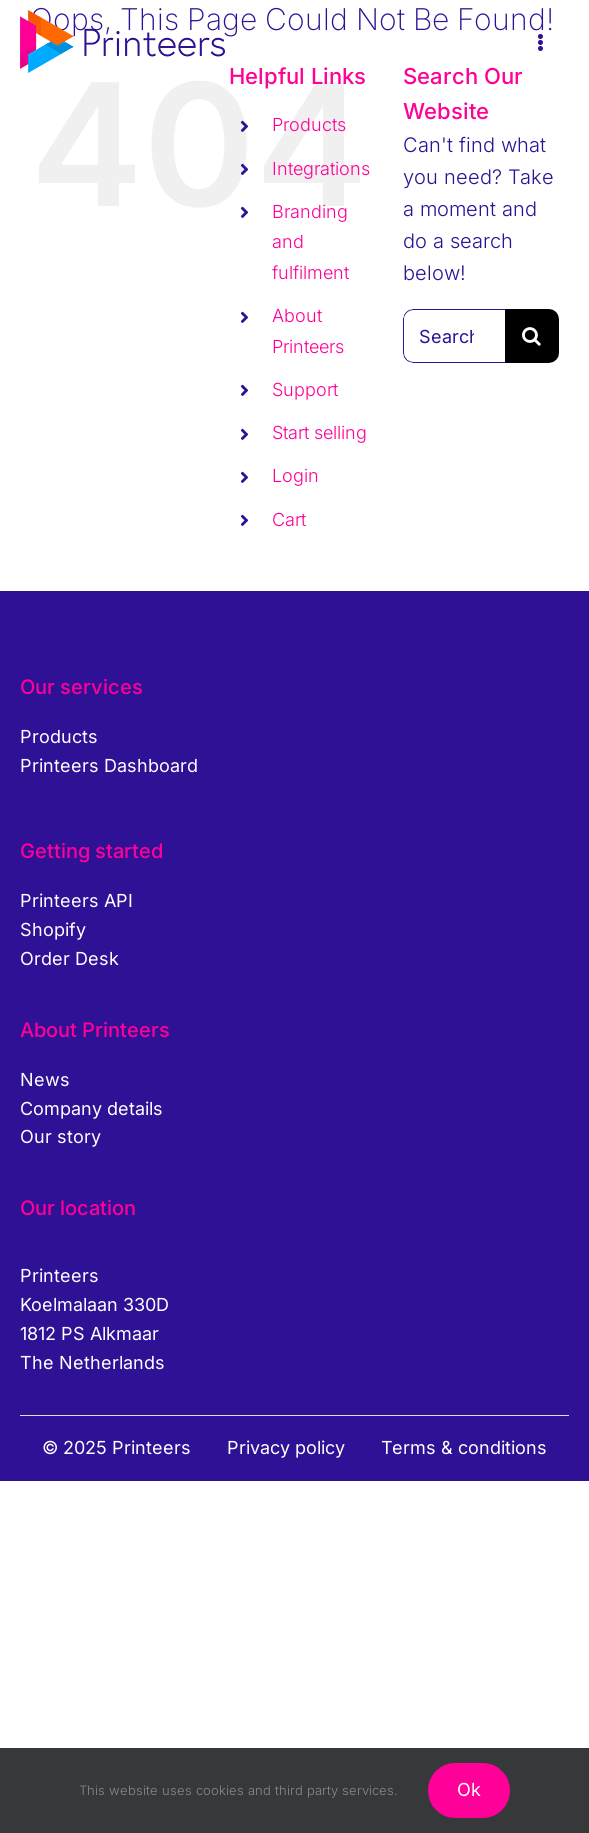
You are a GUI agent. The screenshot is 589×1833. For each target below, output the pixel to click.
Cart (289, 519)
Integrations (321, 168)
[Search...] (454, 336)
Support (305, 389)
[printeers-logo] (122, 20)
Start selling (319, 432)
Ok (469, 1789)
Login (295, 475)
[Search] (532, 336)
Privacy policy (286, 1447)
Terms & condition (459, 1447)
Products (309, 124)
